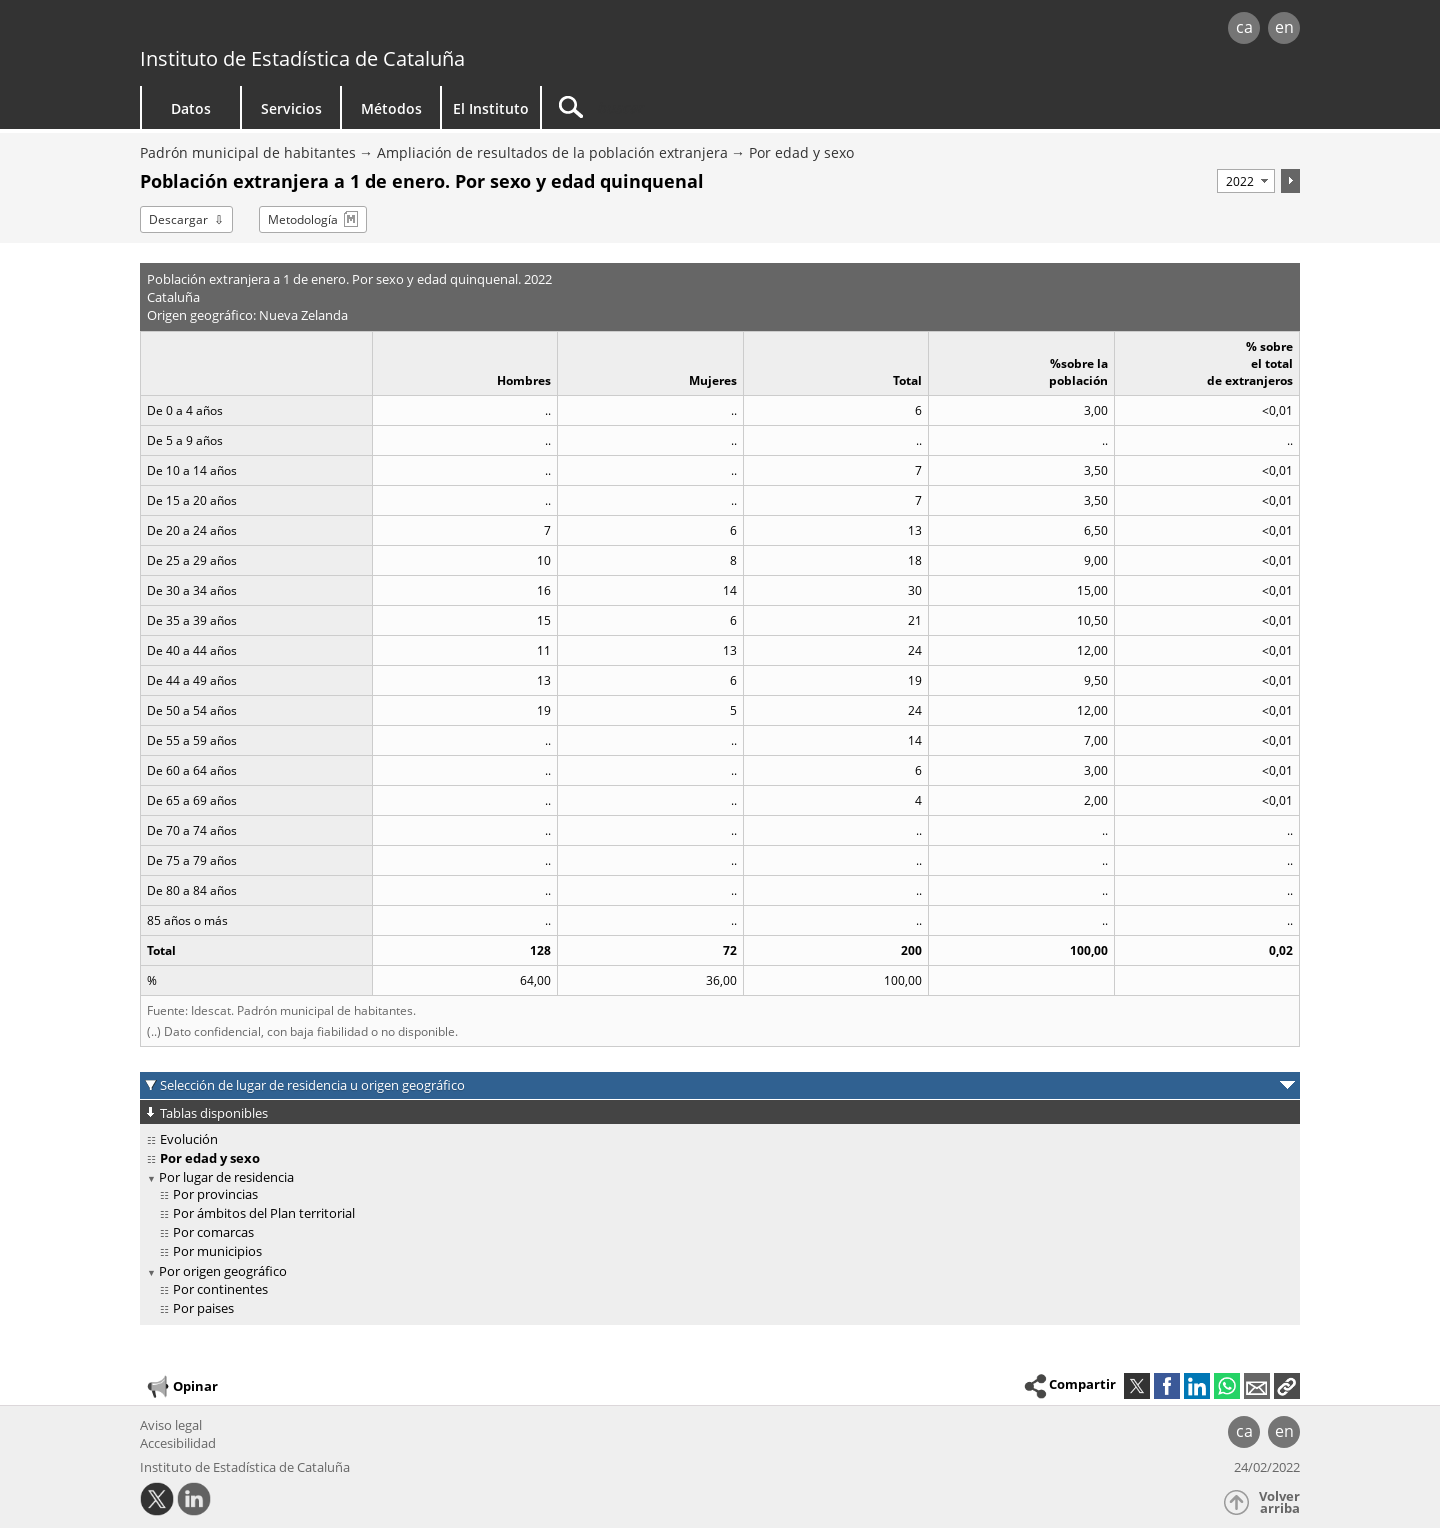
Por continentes (220, 1289)
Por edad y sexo (801, 152)
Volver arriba (1279, 1502)
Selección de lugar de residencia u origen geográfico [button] (312, 1085)
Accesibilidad (178, 1443)
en (1284, 27)
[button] (1287, 1386)
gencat (372, 29)
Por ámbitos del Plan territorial (264, 1213)
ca (1244, 27)
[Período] (1246, 181)
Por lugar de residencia (226, 1177)
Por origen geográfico (223, 1271)
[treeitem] (716, 1139)
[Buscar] (712, 107)
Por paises (203, 1308)
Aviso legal (171, 1425)
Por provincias (215, 1194)
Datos (191, 108)
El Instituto (491, 108)
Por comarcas (213, 1232)
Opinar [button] (181, 1387)
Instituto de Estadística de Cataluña (302, 58)
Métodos (391, 108)
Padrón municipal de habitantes (248, 152)
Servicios (291, 108)
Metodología (303, 219)
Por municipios (217, 1251)
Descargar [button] (178, 219)
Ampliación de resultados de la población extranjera (552, 152)
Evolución (189, 1139)
